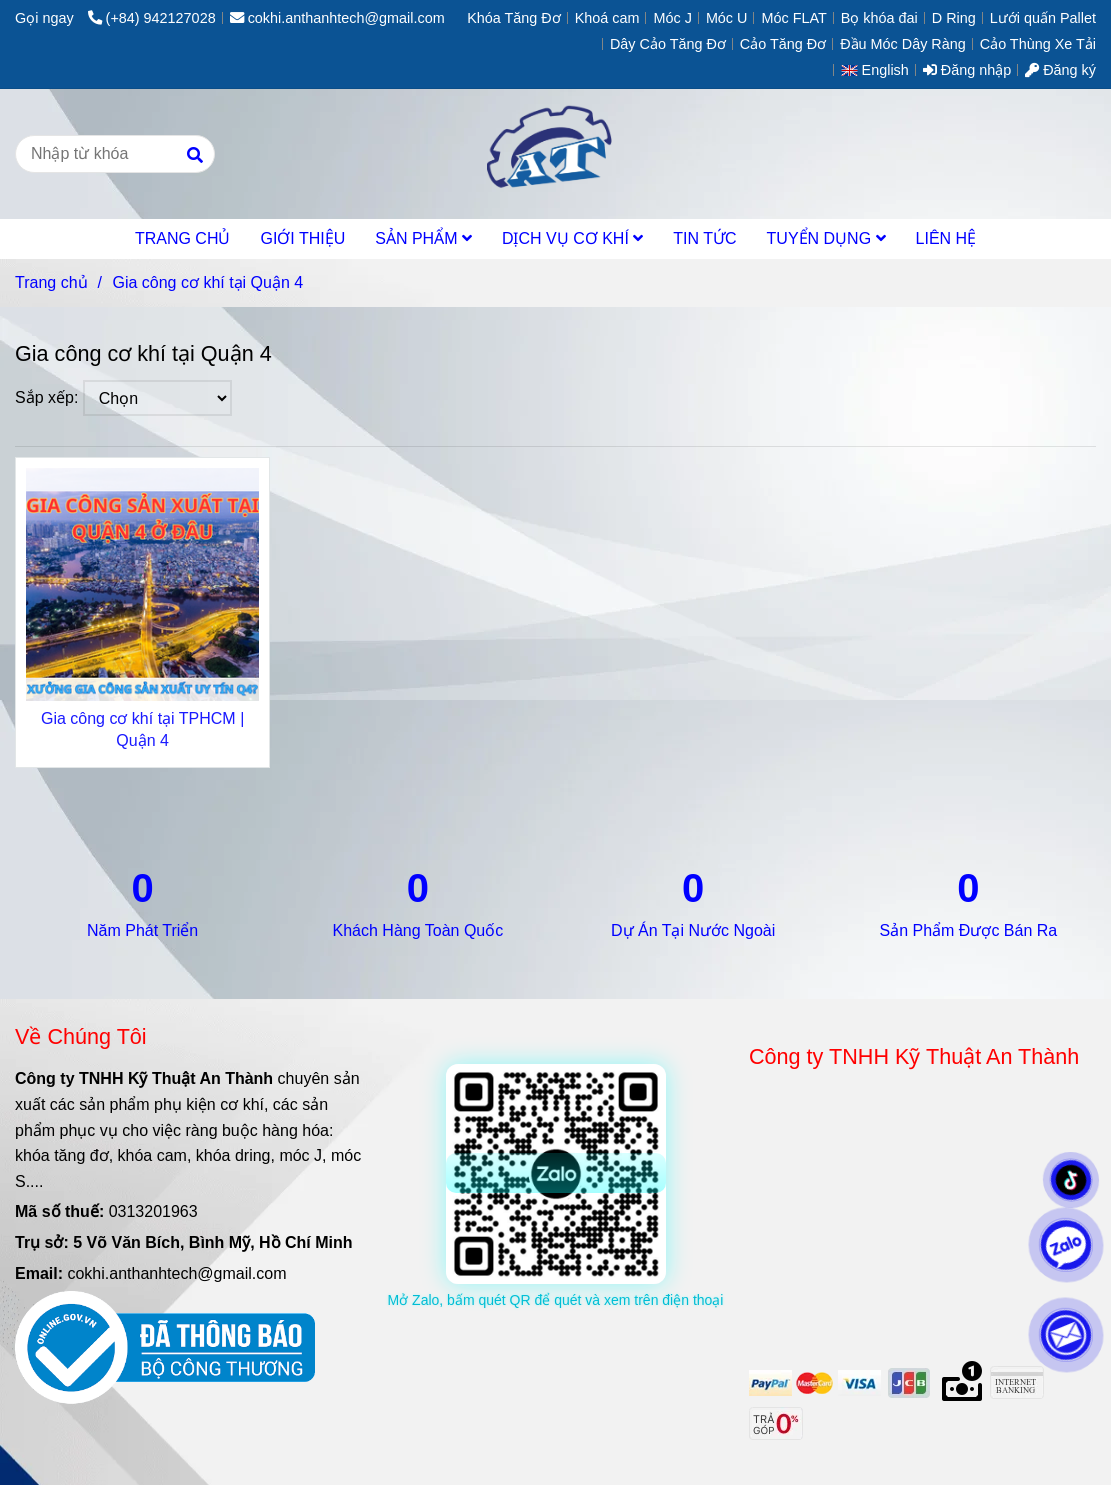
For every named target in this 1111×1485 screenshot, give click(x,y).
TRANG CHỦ (183, 238)
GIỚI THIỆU (302, 238)
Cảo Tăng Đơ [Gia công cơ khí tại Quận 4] (783, 44)
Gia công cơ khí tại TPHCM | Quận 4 (142, 729)
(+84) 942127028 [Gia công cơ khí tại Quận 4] (152, 18)
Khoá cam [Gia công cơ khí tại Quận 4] (607, 18)
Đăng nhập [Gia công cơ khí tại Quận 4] (967, 70)
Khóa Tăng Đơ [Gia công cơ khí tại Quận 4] (514, 18)
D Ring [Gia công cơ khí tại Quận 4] (954, 18)
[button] (880, 70)
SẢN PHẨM (423, 238)
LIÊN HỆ (946, 238)
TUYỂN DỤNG (826, 238)
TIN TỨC (704, 238)
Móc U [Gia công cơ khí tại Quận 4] (727, 18)
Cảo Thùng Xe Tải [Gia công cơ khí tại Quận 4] (1038, 44)
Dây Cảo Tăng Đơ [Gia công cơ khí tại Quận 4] (668, 44)
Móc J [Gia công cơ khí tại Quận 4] (672, 18)
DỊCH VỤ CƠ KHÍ (572, 238)
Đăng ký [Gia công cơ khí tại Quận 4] (1060, 70)
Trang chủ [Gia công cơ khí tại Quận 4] (51, 282)
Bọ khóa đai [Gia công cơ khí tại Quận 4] (879, 18)
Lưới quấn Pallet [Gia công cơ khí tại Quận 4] (1043, 18)
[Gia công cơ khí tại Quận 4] (555, 154)
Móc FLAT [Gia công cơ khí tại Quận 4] (793, 18)
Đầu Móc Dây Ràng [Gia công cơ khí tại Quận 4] (903, 44)
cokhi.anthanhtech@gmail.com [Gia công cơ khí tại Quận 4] (337, 18)
